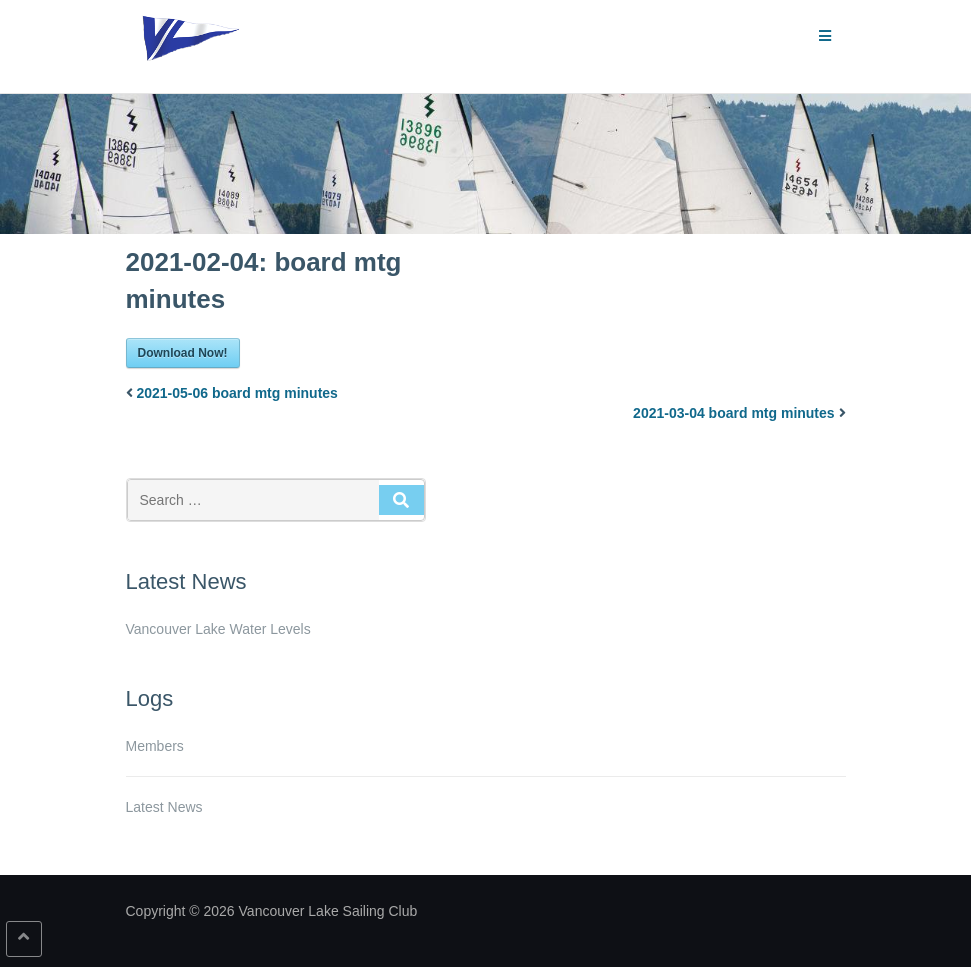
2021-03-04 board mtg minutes (734, 413)
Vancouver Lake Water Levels (218, 629)
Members (155, 746)
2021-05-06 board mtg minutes (237, 393)
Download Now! (183, 353)
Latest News (164, 807)
